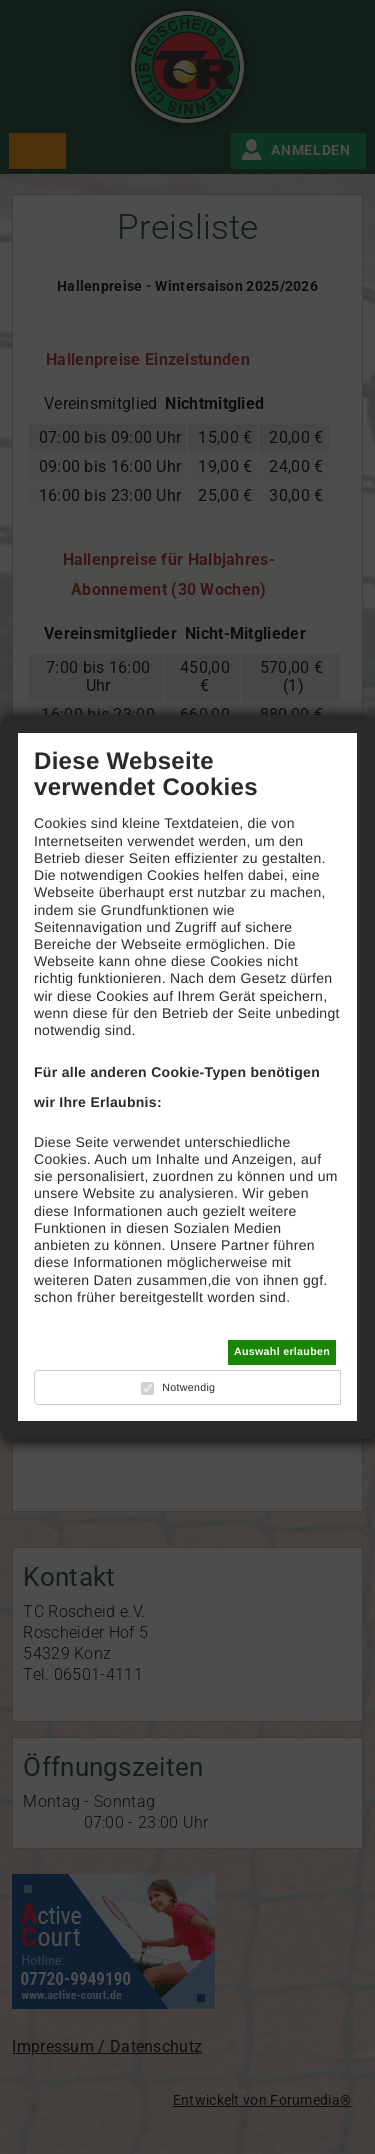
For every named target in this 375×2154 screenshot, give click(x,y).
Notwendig (188, 1388)
